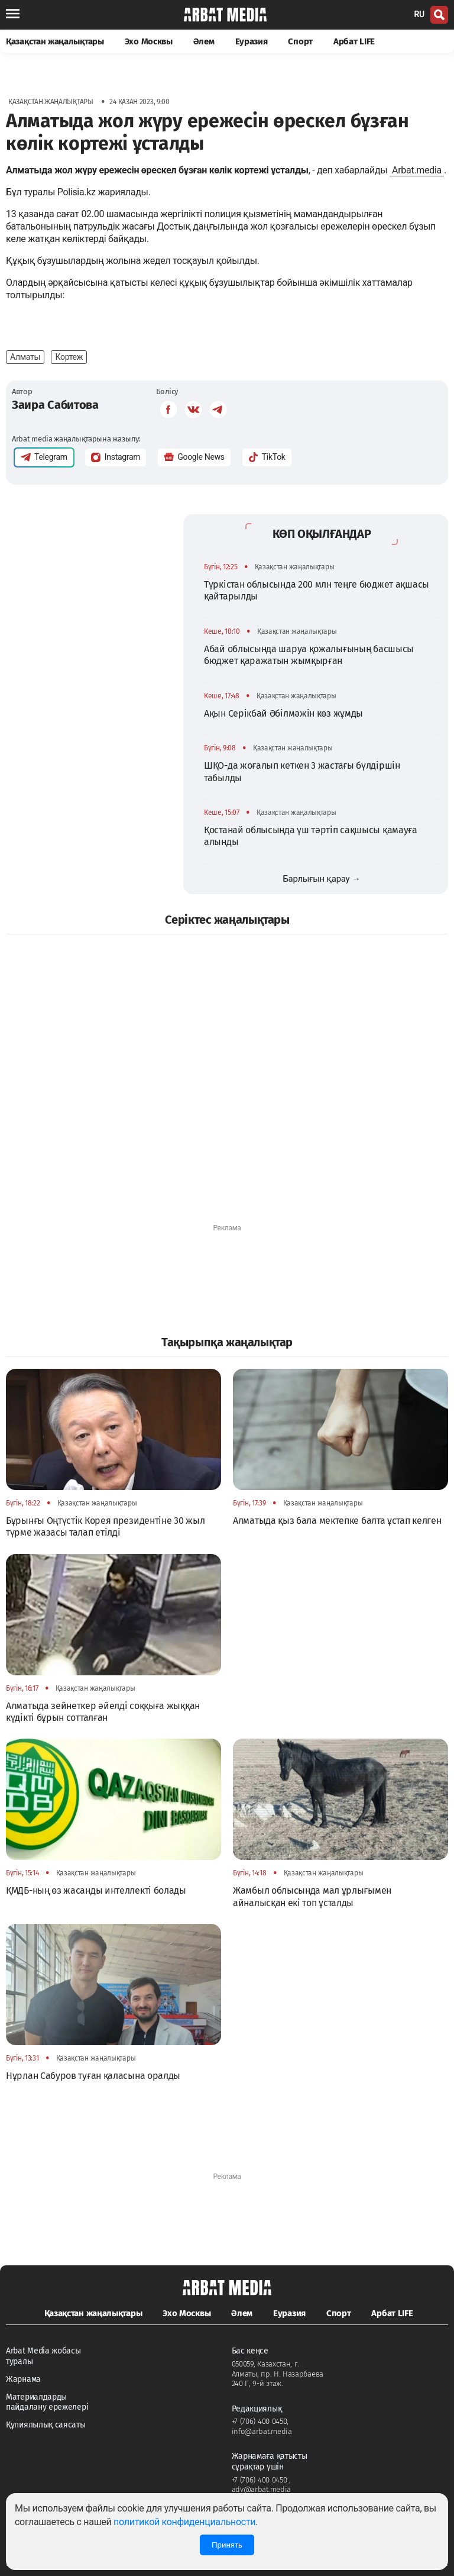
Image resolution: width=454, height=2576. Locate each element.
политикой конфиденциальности (184, 2521)
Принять (227, 2544)
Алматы (25, 357)
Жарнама (23, 2379)
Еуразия (251, 41)
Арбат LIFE (354, 41)
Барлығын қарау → (321, 878)
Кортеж (69, 357)
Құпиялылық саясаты (46, 2425)
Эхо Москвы (149, 41)
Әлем (204, 41)
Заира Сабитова (55, 405)
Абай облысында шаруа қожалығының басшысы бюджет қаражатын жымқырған (309, 654)
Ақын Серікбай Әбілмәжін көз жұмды (283, 713)
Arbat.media (417, 170)
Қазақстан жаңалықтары (55, 41)
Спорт (300, 41)
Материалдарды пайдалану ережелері (47, 2402)
